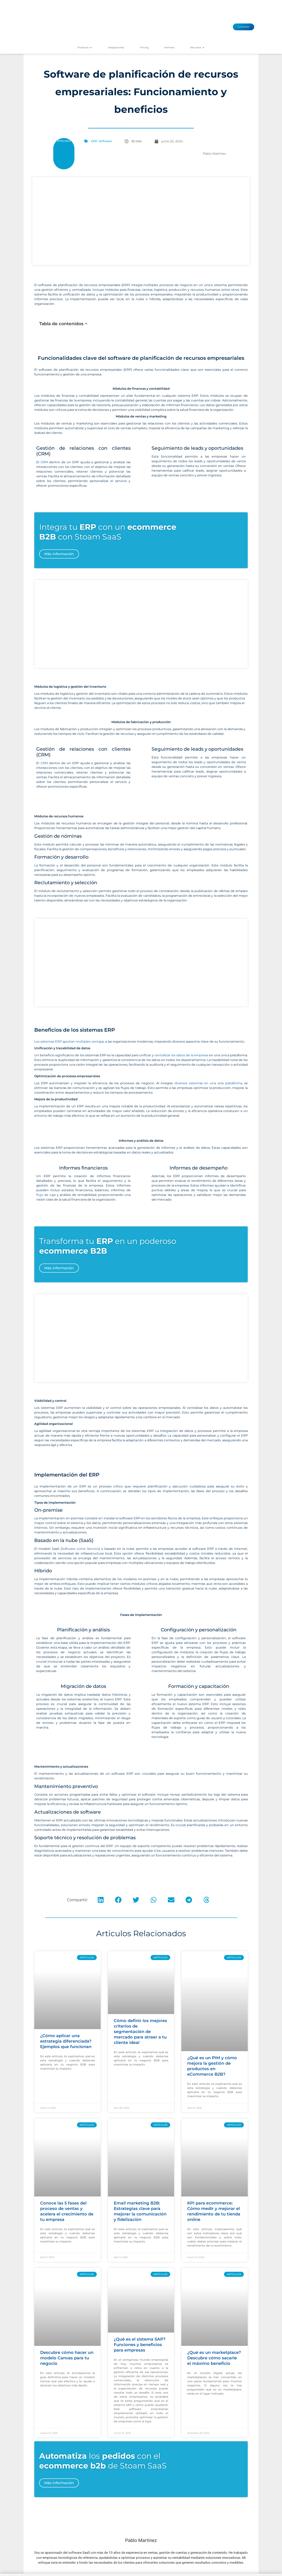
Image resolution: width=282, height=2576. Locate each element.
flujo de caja (46, 1195)
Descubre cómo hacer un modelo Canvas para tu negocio (66, 2358)
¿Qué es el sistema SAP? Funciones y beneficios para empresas (139, 2345)
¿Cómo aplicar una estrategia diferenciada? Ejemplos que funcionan (65, 2041)
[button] (100, 1900)
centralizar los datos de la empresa (181, 1055)
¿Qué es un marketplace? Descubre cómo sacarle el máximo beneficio (214, 2358)
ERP (94, 141)
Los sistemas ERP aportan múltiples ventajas (69, 1041)
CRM (44, 462)
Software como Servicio (80, 1549)
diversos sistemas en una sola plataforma (208, 1083)
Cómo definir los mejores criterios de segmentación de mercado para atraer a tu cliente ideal (140, 2031)
